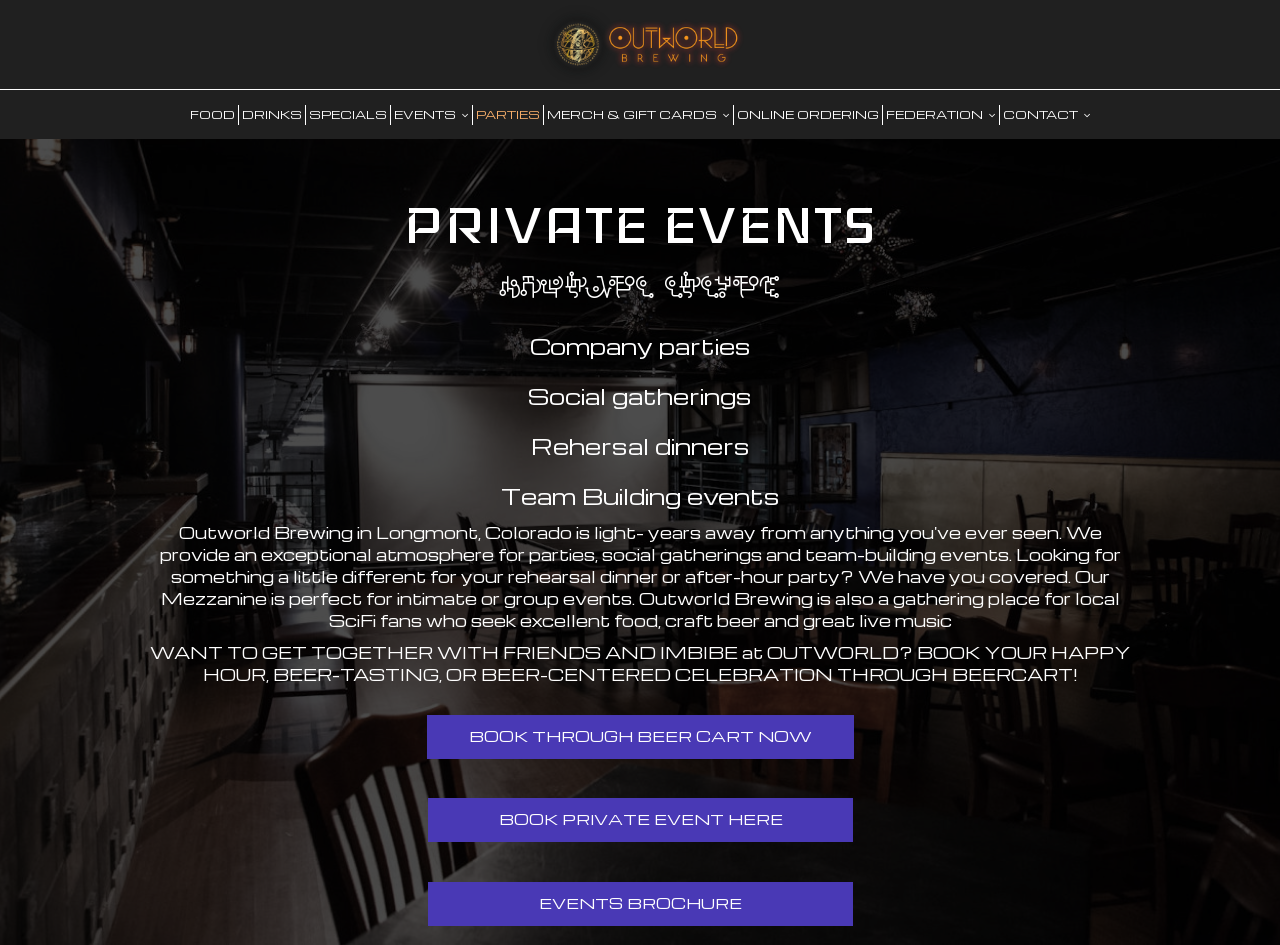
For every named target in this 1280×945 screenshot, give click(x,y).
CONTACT (1047, 114)
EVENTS (431, 114)
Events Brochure (640, 903)
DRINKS (272, 114)
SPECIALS (348, 114)
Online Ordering (808, 114)
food (212, 114)
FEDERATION (941, 114)
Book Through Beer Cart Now (640, 736)
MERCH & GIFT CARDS (638, 114)
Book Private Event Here (640, 819)
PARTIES (508, 114)
